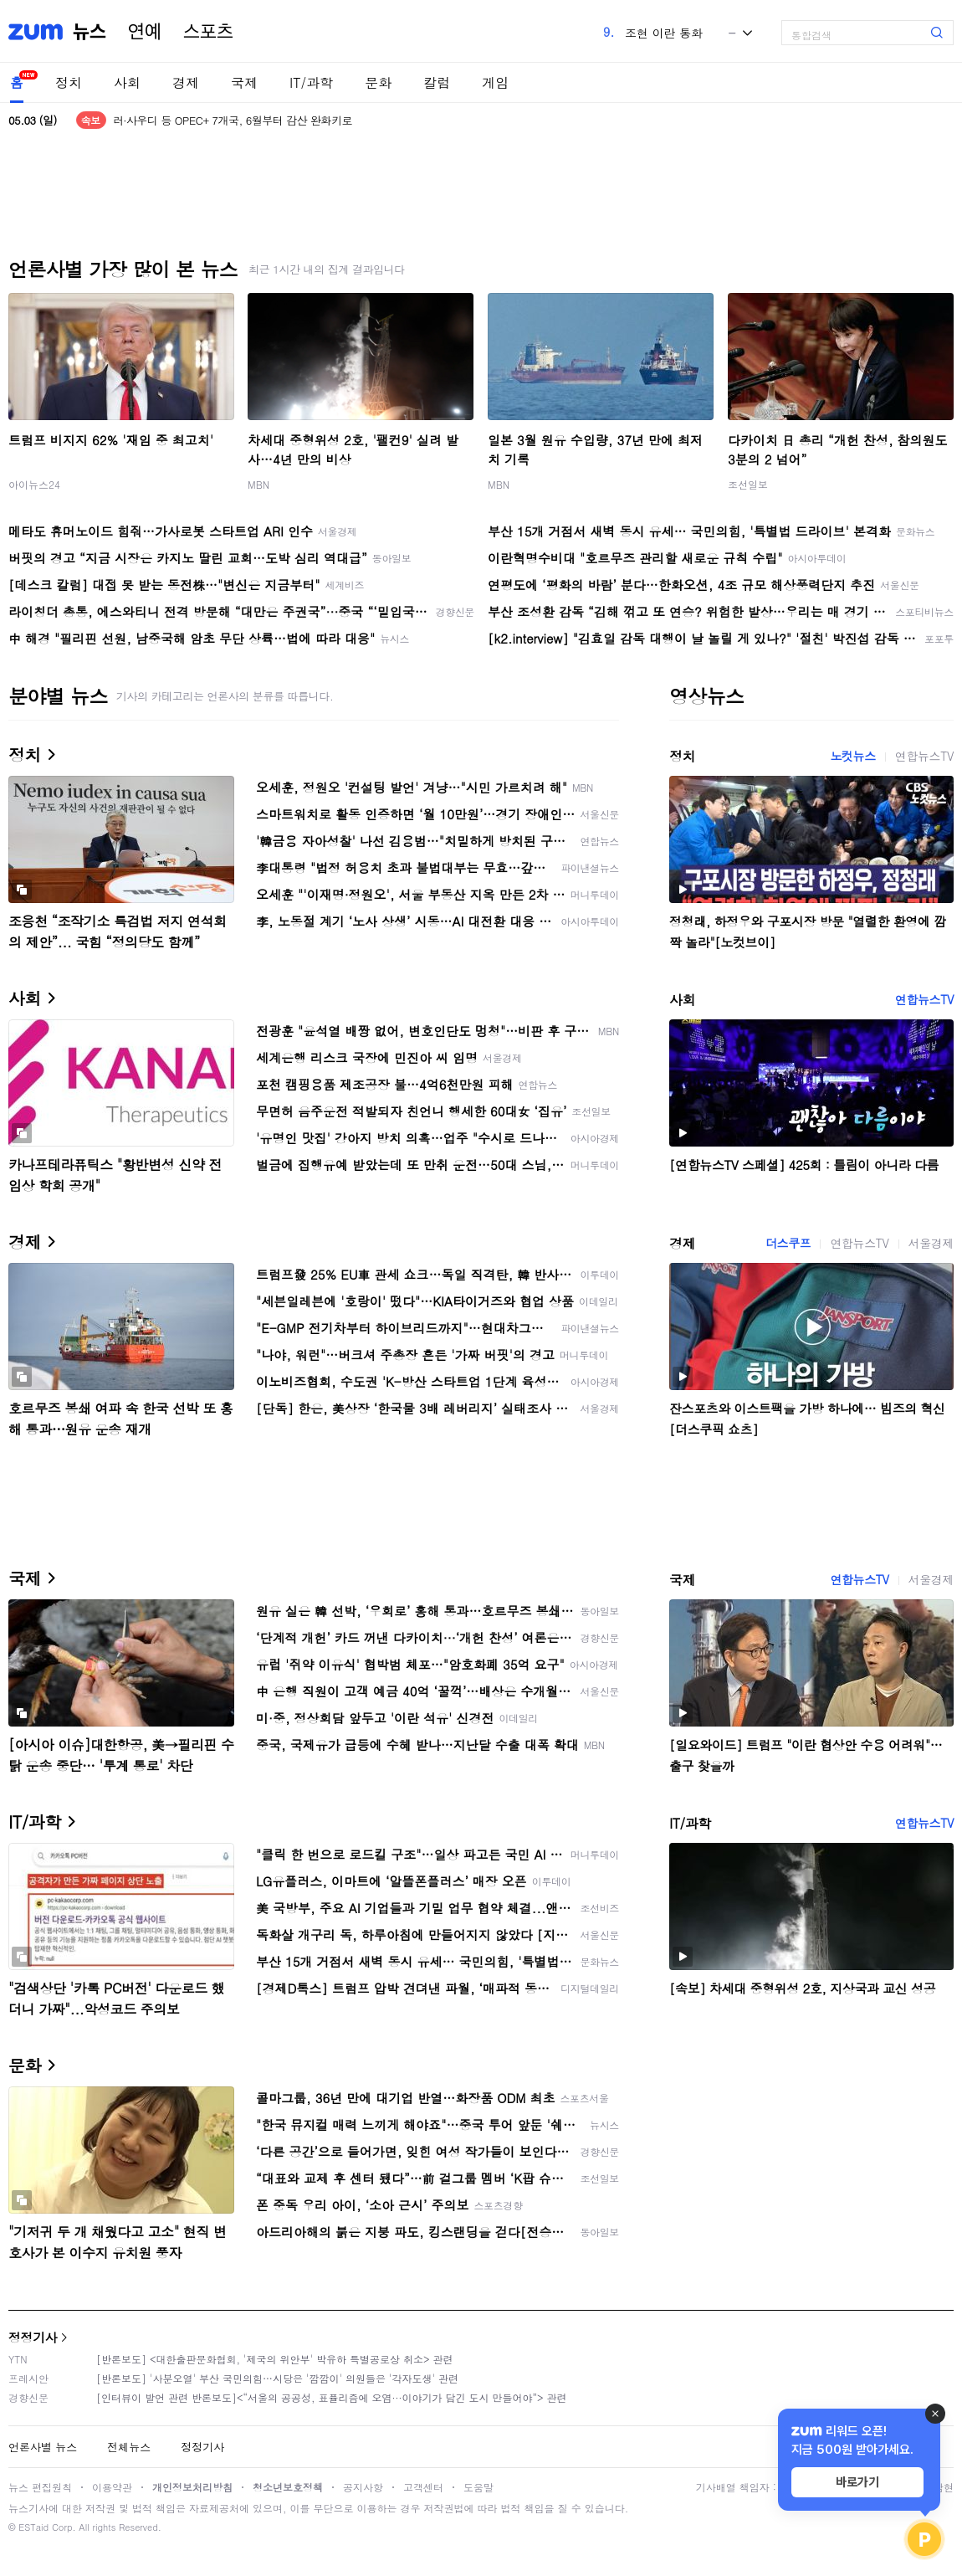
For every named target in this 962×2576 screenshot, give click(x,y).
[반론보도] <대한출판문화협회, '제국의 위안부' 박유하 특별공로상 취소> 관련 (274, 2359)
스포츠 (208, 32)
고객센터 (423, 2487)
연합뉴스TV (924, 755)
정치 (68, 82)
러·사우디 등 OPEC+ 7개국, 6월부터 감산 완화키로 (232, 120)
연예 (144, 32)
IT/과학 (311, 82)
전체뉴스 (129, 2447)
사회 (127, 82)
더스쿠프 (788, 1242)
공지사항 (363, 2487)
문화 (378, 82)
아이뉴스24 (34, 484)
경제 (185, 82)
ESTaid (33, 2527)
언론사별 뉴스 (42, 2447)
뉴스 (89, 32)
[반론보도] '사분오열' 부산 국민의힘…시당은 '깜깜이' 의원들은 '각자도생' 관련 (277, 2378)
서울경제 (931, 1242)
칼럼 (436, 82)
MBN (258, 484)
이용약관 (112, 2487)
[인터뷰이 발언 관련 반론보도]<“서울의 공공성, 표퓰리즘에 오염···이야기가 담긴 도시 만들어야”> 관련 (331, 2397)
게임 (495, 82)
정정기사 (32, 2337)
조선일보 (748, 484)
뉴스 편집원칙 (40, 2487)
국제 (244, 82)
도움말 (478, 2487)
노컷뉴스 (852, 755)
